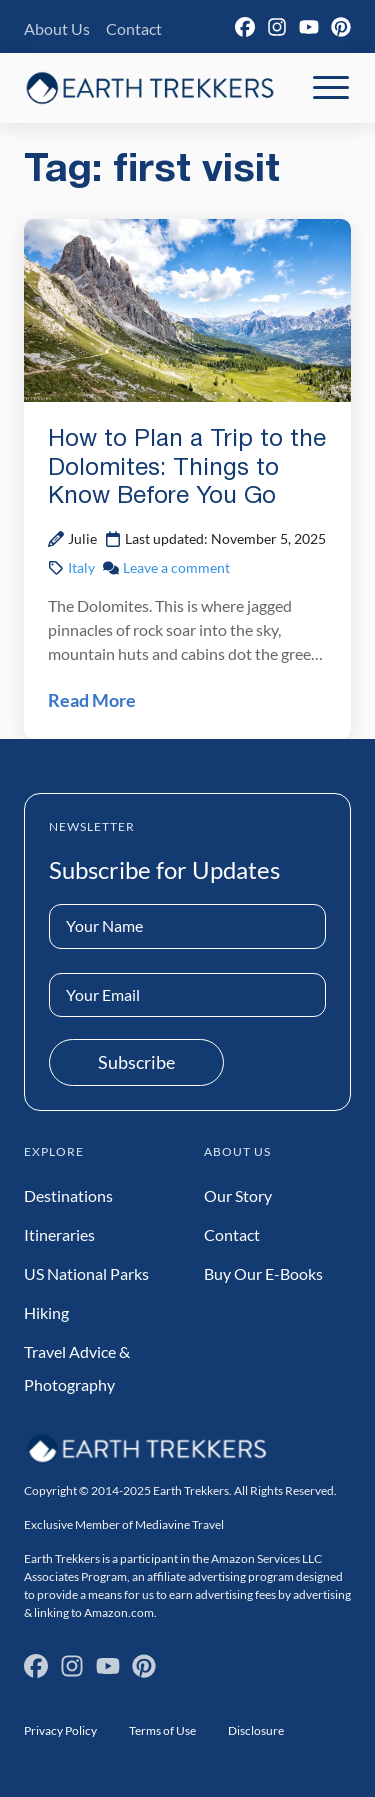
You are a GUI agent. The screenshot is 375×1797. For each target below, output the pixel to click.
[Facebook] (245, 27)
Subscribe (136, 1062)
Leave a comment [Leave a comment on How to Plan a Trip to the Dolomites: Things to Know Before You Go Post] (176, 567)
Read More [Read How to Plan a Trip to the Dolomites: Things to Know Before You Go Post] (92, 700)
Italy (81, 567)
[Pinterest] (341, 27)
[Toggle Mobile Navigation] (331, 88)
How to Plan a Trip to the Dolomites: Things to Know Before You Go (187, 469)
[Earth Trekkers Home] (150, 87)
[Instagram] (277, 27)
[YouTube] (309, 27)
